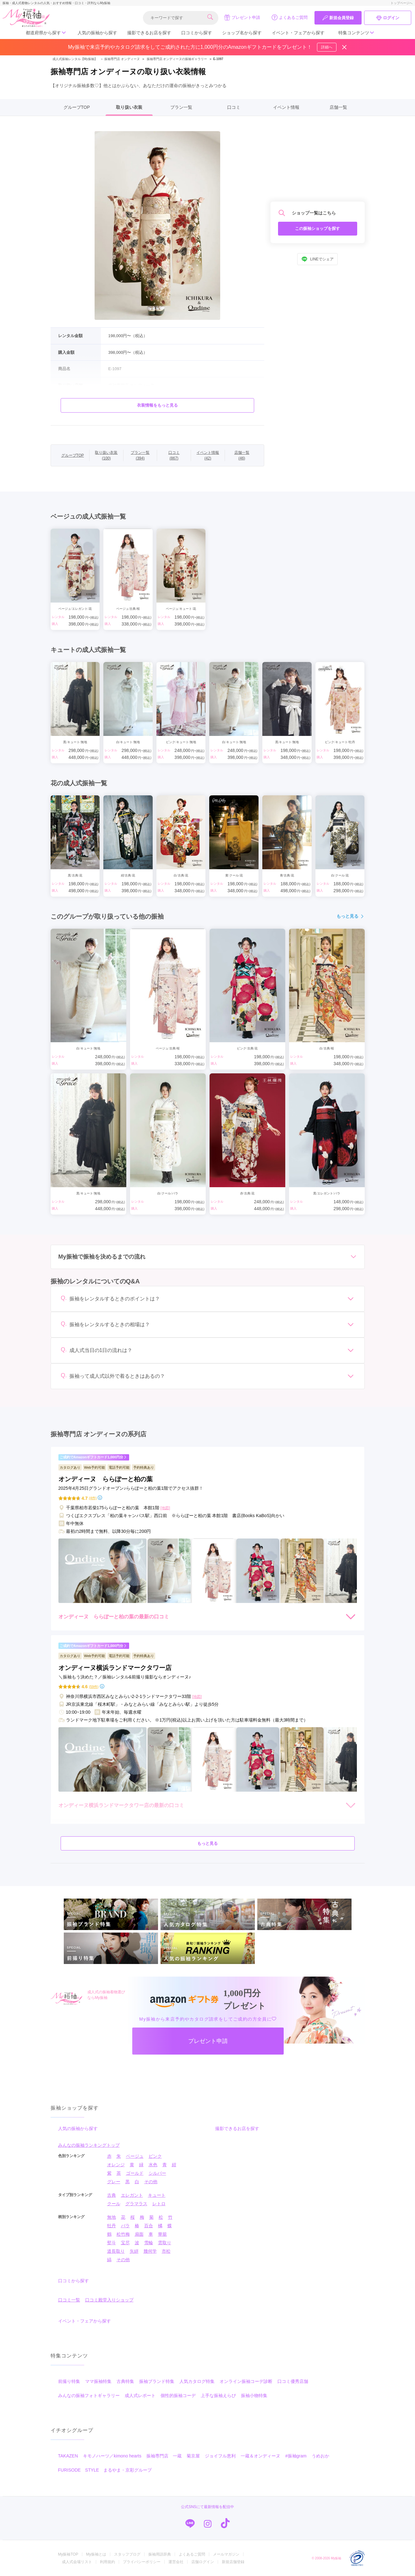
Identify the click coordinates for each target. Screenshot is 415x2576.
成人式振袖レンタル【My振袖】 (74, 59)
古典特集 (125, 2381)
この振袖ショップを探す (317, 228)
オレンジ (116, 2164)
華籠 (162, 2234)
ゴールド (135, 2173)
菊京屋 (193, 2455)
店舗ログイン (202, 2562)
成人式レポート (140, 2395)
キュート (157, 2195)
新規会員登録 (338, 18)
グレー (113, 2181)
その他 (150, 2181)
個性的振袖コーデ (178, 2395)
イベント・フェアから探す (298, 32)
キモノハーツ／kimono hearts (112, 2455)
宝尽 (125, 2242)
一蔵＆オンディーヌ (260, 2455)
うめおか (320, 2455)
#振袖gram (296, 2455)
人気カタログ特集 (197, 2381)
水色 (153, 2164)
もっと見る (350, 916)
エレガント (132, 2195)
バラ (125, 2225)
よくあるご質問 (289, 17)
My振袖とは (96, 2554)
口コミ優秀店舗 (292, 2381)
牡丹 (111, 2225)
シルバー (157, 2173)
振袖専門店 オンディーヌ (119, 59)
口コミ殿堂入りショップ (109, 2299)
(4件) (92, 1498)
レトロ (159, 2203)
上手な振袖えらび (218, 2395)
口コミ (233, 107)
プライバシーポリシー (142, 2562)
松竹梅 (123, 2234)
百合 (148, 2225)
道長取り (116, 2251)
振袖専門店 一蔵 (164, 2455)
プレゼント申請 (242, 17)
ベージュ (135, 2156)
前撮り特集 (69, 2381)
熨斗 (111, 2242)
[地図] (165, 1508)
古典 (111, 2195)
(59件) (94, 1687)
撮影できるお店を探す (149, 32)
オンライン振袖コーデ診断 (246, 2381)
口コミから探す (196, 32)
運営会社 (175, 2562)
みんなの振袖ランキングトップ (89, 2145)
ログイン (387, 18)
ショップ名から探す (242, 32)
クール (113, 2203)
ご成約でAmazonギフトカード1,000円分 (93, 1457)
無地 (111, 2217)
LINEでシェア (317, 259)
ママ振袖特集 (98, 2381)
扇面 (139, 2234)
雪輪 (148, 2242)
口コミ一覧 (69, 2299)
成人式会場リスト (77, 2562)
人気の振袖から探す (97, 32)
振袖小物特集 (254, 2395)
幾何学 (150, 2251)
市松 (166, 2251)
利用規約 (107, 2562)
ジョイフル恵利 (220, 2455)
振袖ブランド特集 (156, 2381)
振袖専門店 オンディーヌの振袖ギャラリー (177, 59)
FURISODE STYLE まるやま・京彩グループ (105, 2470)
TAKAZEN (68, 2455)
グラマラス (136, 2203)
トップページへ (401, 3)
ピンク (155, 2156)
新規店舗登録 (233, 2562)
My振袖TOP (68, 2554)
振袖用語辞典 (159, 2554)
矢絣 (134, 2251)
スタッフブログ (127, 2554)
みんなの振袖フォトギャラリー (89, 2395)
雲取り (164, 2242)
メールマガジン (226, 2554)
